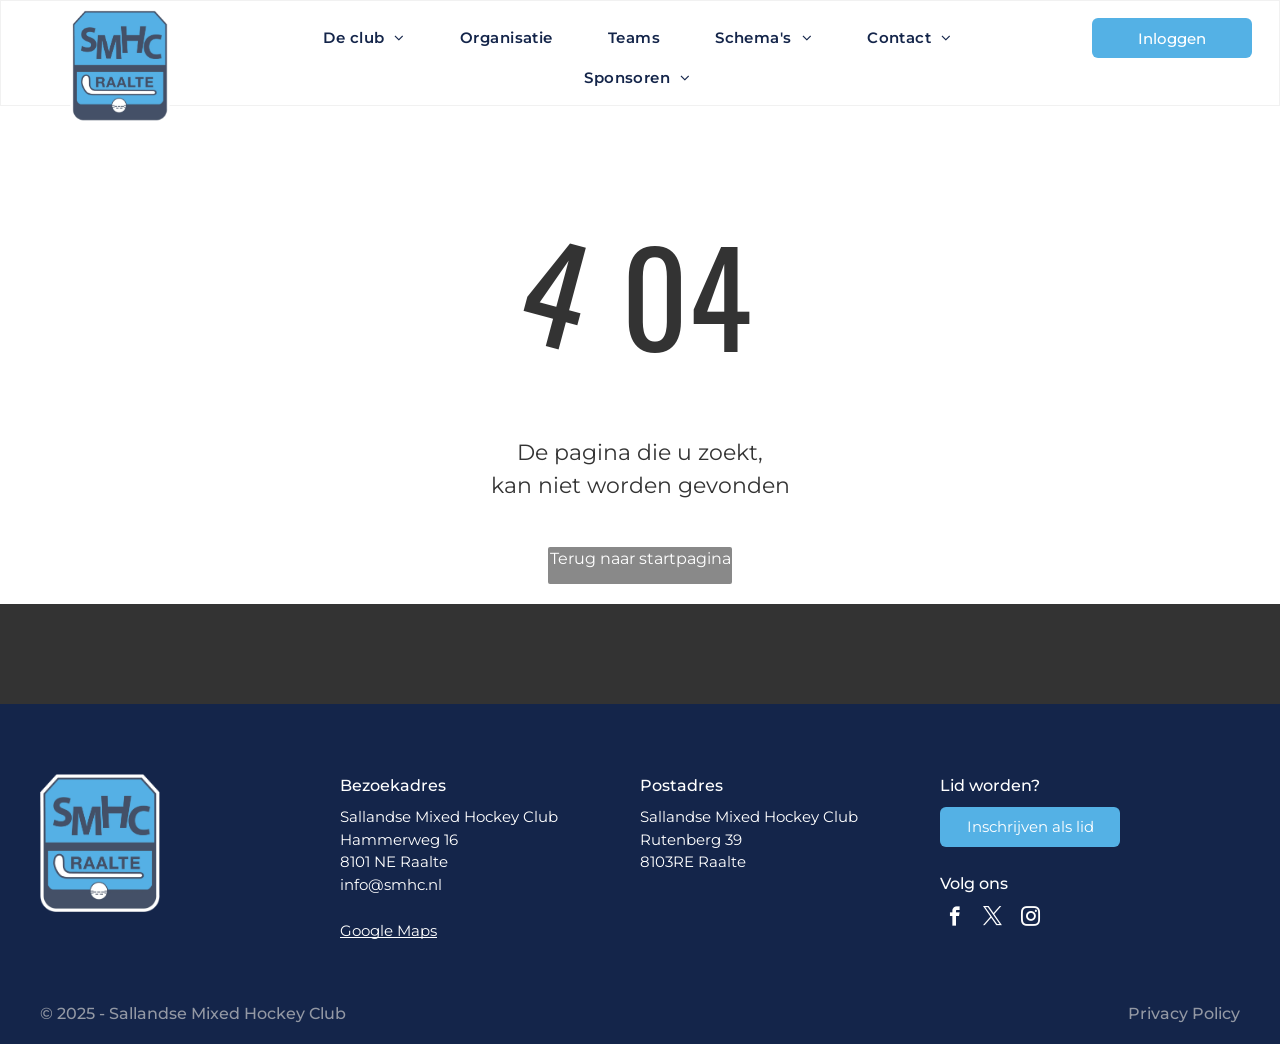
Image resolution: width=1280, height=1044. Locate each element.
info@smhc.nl (391, 884)
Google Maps (388, 930)
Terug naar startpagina (640, 558)
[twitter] (992, 919)
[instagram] (1030, 919)
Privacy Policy (1184, 1013)
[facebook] (954, 919)
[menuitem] (371, 38)
